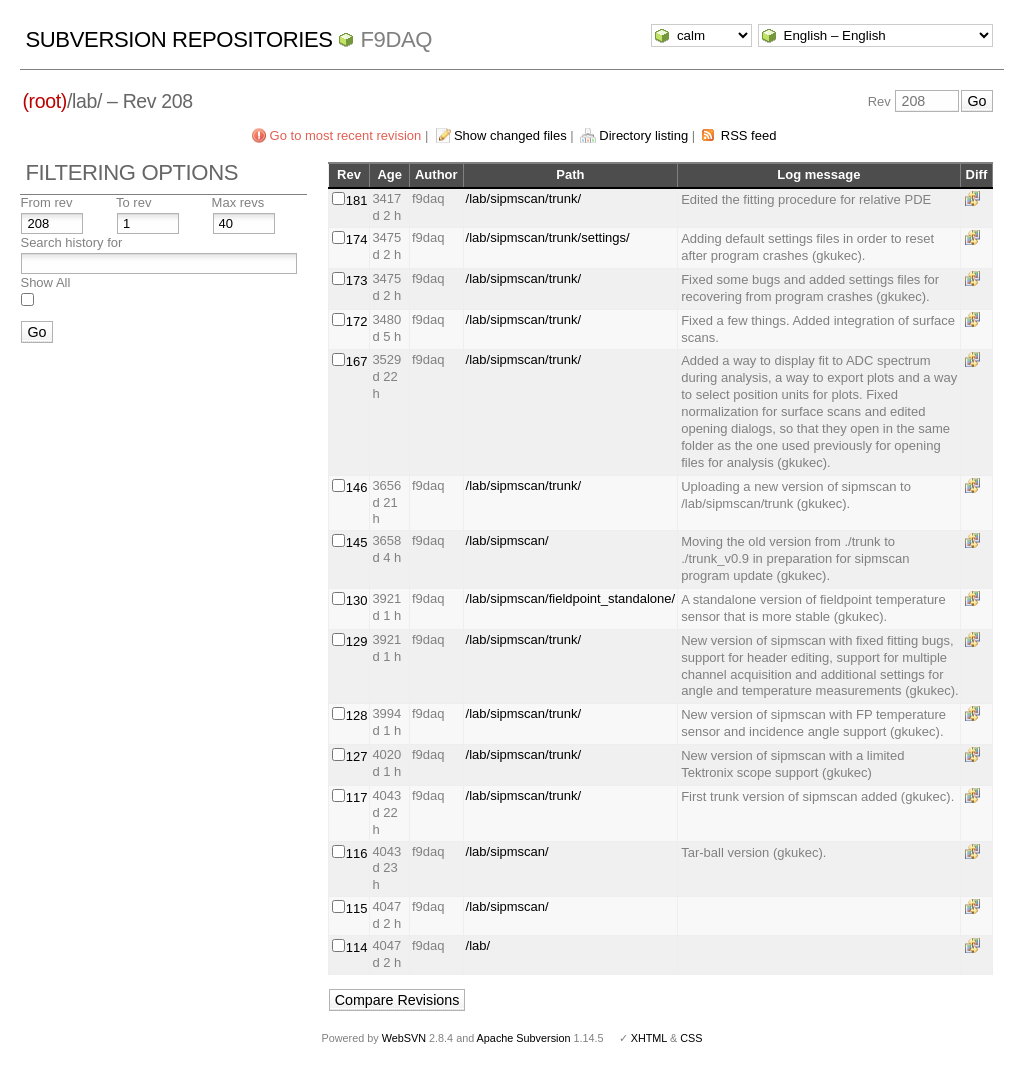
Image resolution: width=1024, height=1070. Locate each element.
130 (357, 600)
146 (357, 487)
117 (357, 797)
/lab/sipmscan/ (507, 540)
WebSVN (404, 1038)
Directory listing (643, 135)
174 (357, 239)
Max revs (238, 202)
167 (357, 361)
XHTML (649, 1038)
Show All (45, 282)
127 (357, 756)
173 (357, 280)
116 (357, 853)
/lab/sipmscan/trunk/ (524, 198)
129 (357, 641)
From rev (46, 202)
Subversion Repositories (178, 39)
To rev (133, 202)
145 (357, 542)
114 (357, 947)
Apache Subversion (524, 1038)
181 (357, 200)
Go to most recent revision (346, 135)
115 (357, 908)
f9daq (396, 39)
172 (357, 321)
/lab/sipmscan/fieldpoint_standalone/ (571, 598)
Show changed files (510, 135)
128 (357, 715)
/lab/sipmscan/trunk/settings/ (548, 237)
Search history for (71, 242)
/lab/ (478, 945)
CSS (691, 1038)
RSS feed (749, 135)
